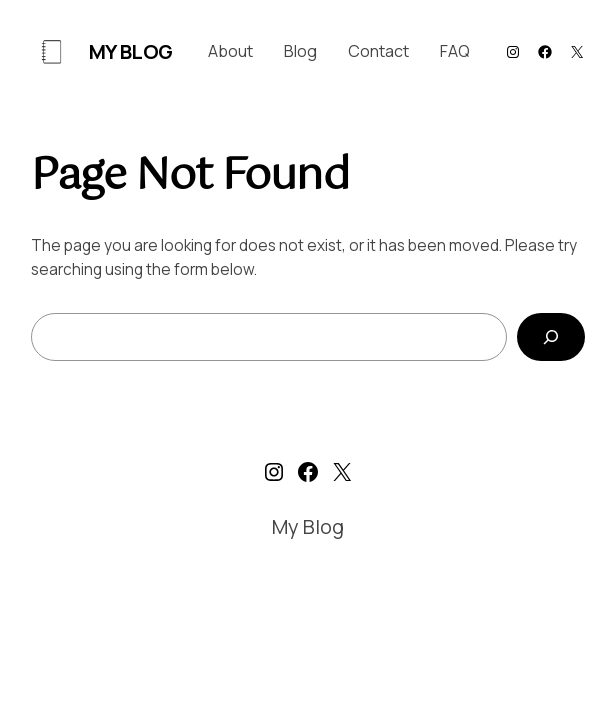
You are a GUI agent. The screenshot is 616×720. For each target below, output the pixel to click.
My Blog (131, 51)
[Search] (551, 337)
